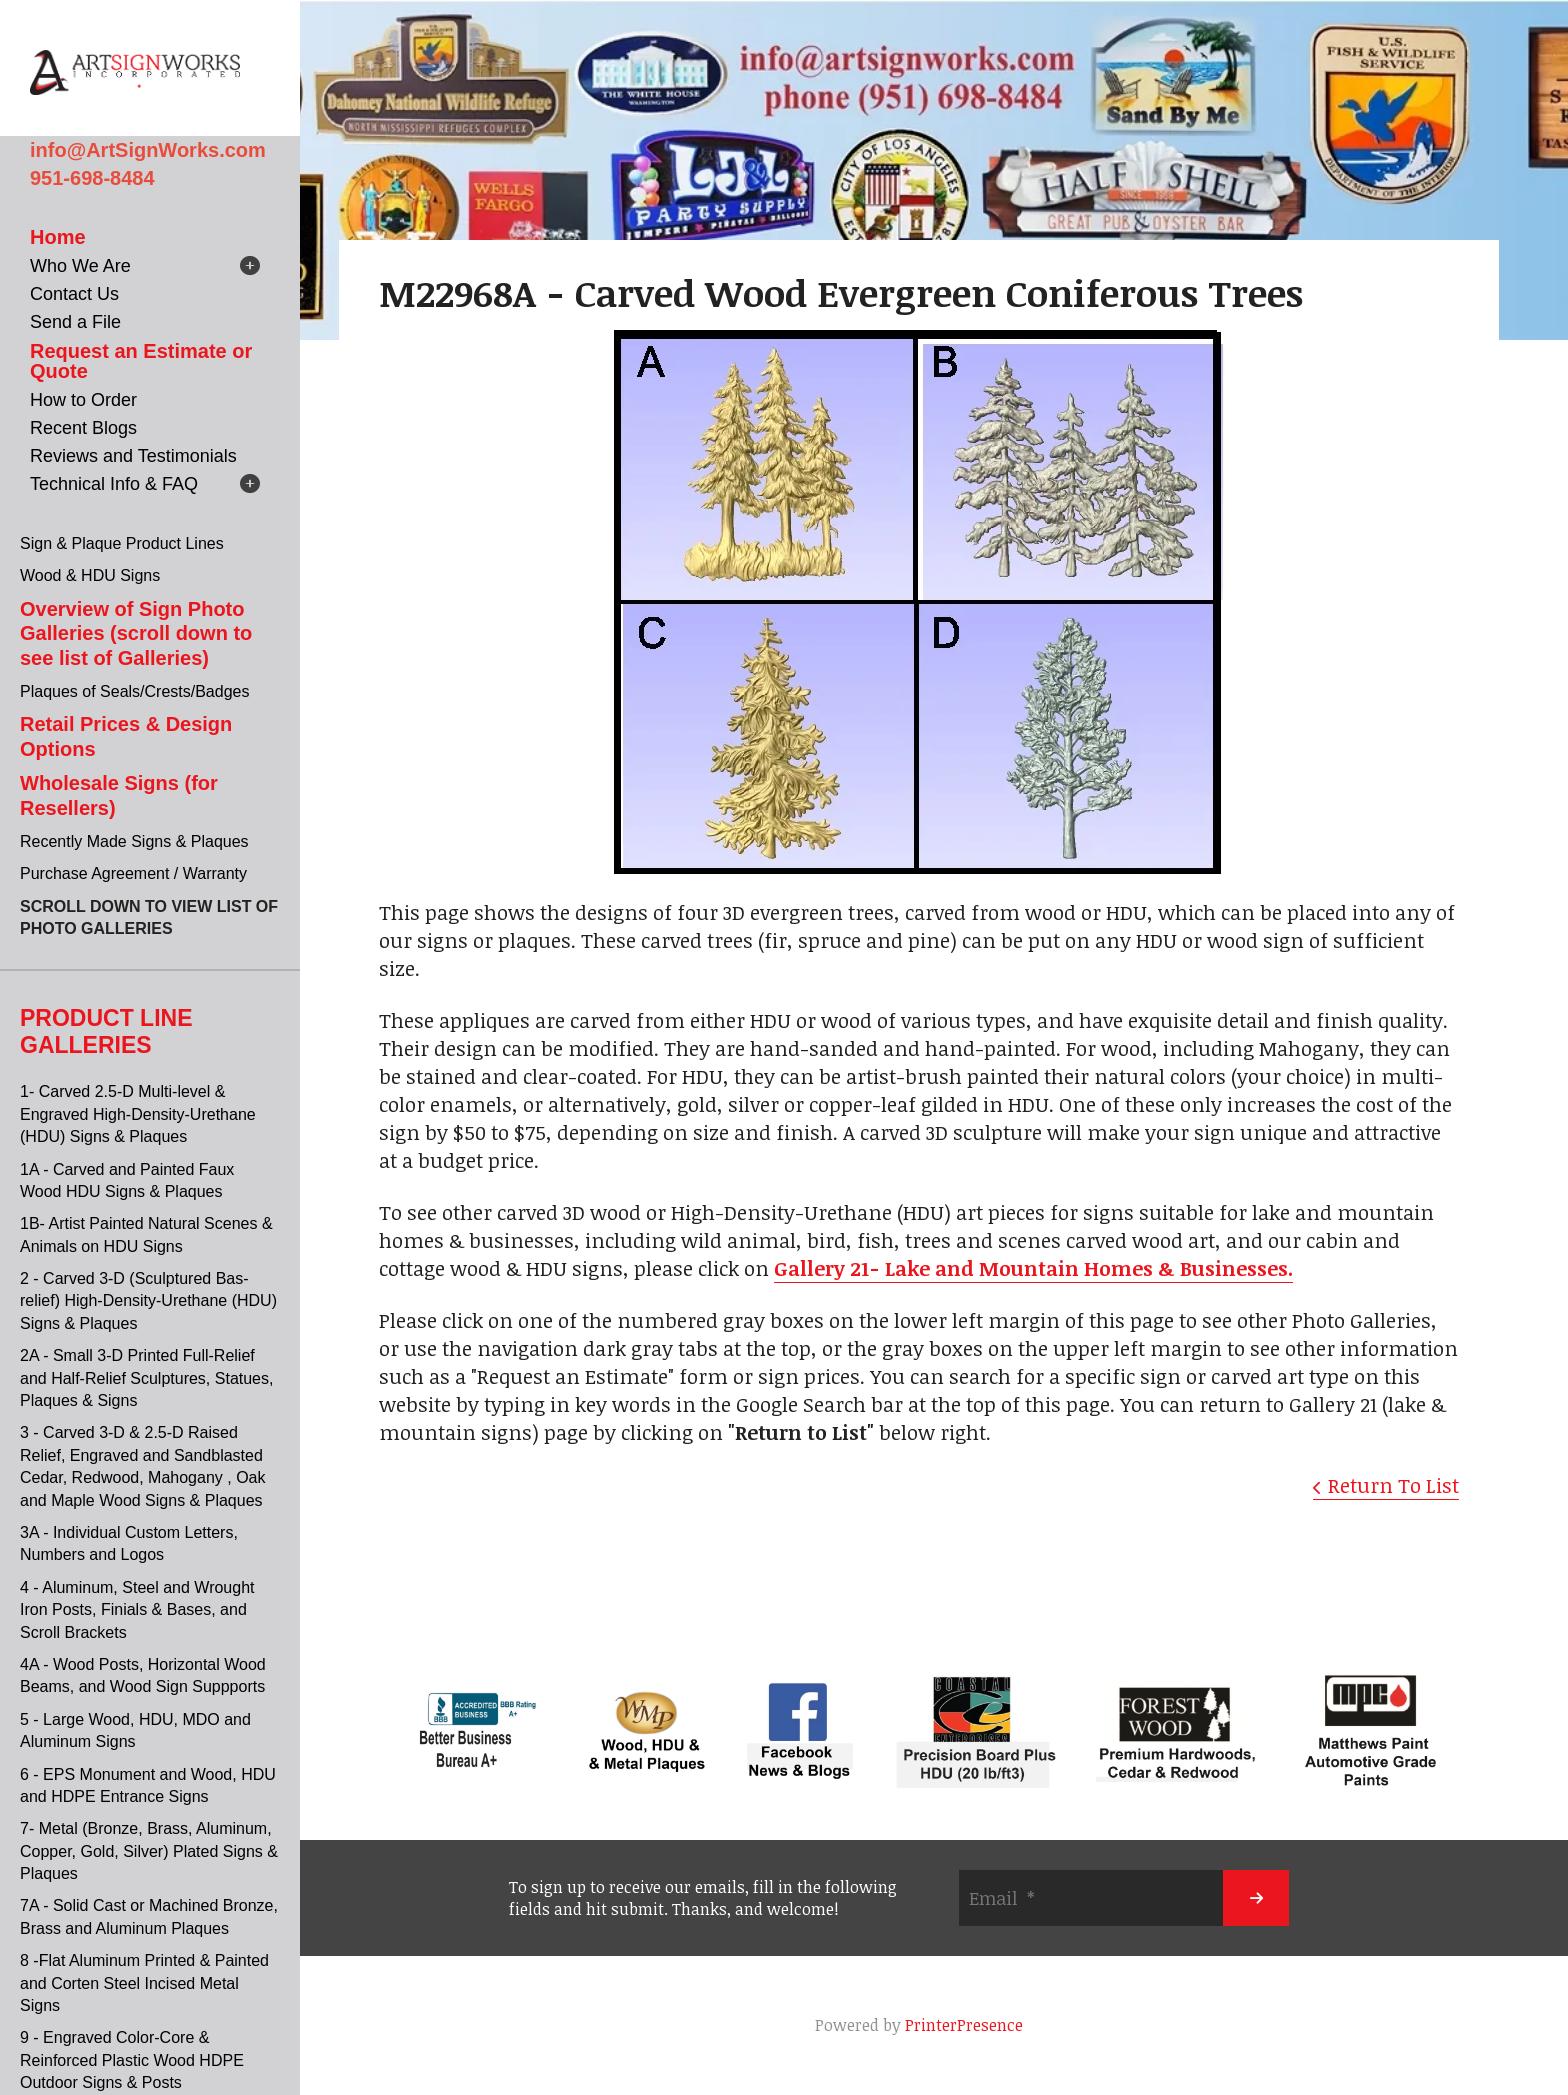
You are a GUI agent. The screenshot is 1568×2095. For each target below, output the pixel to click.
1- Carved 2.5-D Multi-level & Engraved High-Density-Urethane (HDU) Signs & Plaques (138, 1114)
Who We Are (80, 266)
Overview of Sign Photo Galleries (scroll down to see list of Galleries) (136, 633)
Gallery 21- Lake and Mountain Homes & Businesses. (1033, 1268)
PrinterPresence (964, 2025)
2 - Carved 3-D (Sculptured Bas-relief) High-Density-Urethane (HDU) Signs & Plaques (148, 1301)
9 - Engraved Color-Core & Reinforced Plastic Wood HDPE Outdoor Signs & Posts (132, 2060)
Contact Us (74, 294)
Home (58, 237)
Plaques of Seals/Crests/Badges (134, 691)
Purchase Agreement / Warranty (133, 873)
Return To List (1393, 1485)
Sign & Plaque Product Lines (122, 543)
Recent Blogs (83, 428)
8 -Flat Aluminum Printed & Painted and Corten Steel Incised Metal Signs (144, 1983)
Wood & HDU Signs (90, 575)
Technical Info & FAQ (114, 484)
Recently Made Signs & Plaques (134, 841)
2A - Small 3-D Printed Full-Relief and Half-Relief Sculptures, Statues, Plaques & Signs (146, 1378)
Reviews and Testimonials (133, 456)
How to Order (83, 400)
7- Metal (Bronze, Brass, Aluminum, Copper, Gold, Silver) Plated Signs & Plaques (149, 1851)
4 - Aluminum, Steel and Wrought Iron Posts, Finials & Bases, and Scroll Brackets (137, 1610)
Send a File (75, 322)
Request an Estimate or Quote (141, 361)
